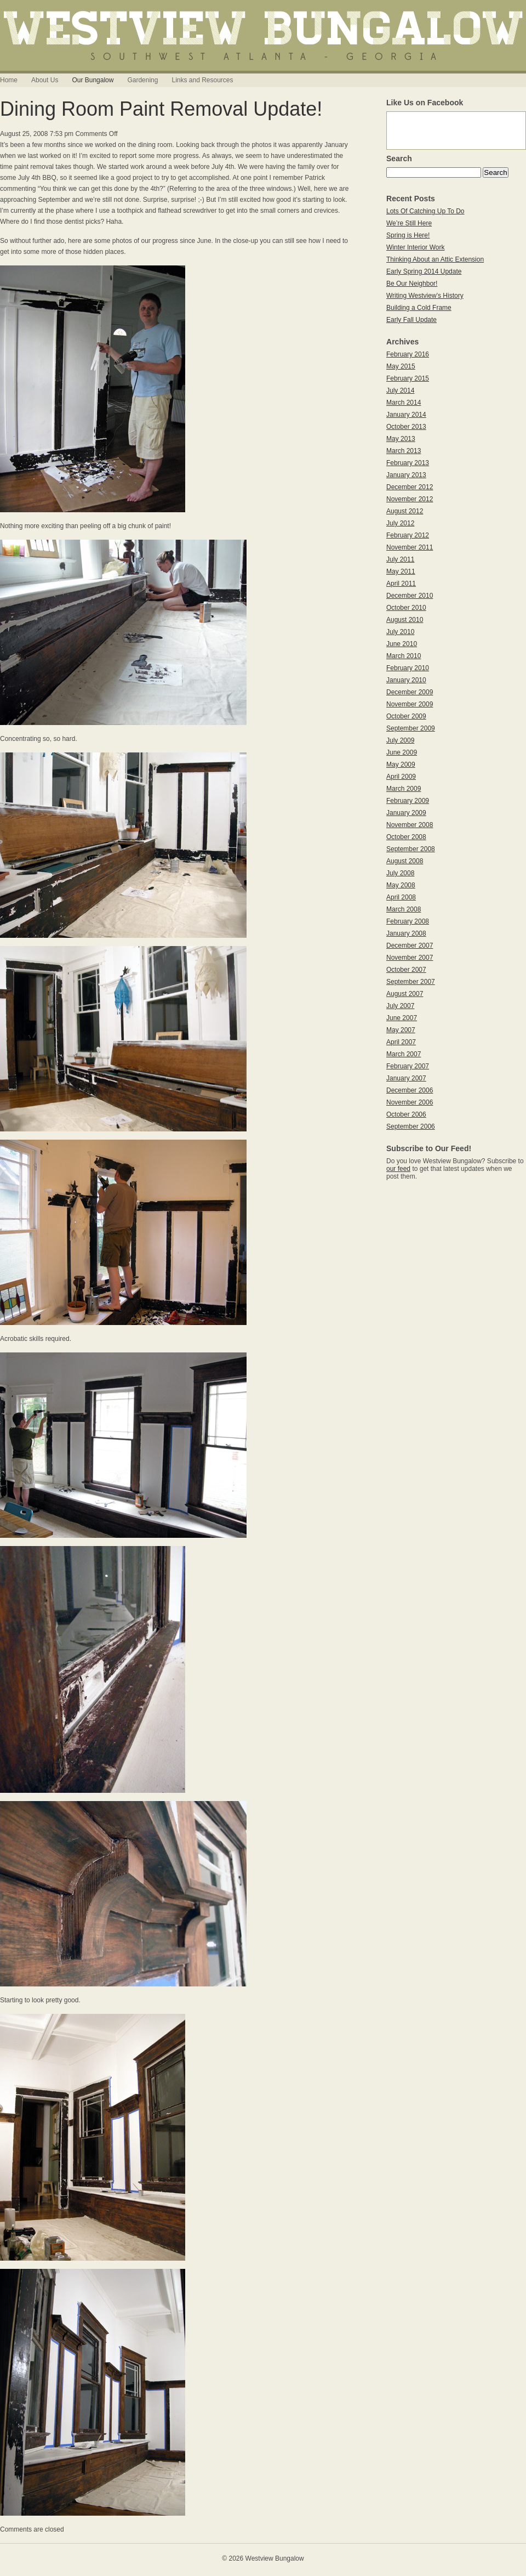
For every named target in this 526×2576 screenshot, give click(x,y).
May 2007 (400, 1030)
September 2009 (410, 728)
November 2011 (409, 547)
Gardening (142, 80)
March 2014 (403, 402)
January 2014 (406, 414)
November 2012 (409, 499)
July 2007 (400, 1006)
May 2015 (400, 366)
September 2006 (410, 1126)
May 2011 (400, 571)
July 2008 (400, 873)
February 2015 (407, 378)
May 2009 (400, 764)
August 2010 (404, 620)
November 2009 (409, 704)
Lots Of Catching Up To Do (425, 211)
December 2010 (409, 595)
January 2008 (406, 933)
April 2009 (401, 776)
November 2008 (409, 825)
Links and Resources (202, 80)
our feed (398, 1169)
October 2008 (406, 837)
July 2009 (400, 740)
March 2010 (403, 656)
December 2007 (409, 945)
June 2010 (401, 644)
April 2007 (401, 1042)
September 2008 (410, 849)
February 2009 (407, 801)
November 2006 (409, 1102)
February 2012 (407, 535)
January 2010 (406, 680)
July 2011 (400, 559)
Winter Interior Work (415, 247)
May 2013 (400, 439)
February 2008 (407, 921)
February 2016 (407, 354)
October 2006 (406, 1114)
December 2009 (409, 692)
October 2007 (406, 969)
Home (9, 80)
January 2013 (406, 475)
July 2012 (400, 523)
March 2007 (403, 1054)
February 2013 (407, 463)
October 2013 (406, 427)
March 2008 (403, 909)
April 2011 (401, 583)
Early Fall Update (411, 320)
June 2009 (401, 752)
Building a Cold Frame (418, 308)
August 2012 (404, 511)
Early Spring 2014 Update (423, 271)
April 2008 (401, 897)
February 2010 (407, 668)
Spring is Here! (408, 235)
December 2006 (409, 1090)
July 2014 (400, 390)
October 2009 (406, 716)
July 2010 (400, 632)
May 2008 (400, 885)
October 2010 (406, 608)
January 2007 (406, 1078)
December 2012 (409, 487)
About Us (44, 80)
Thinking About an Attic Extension (435, 259)
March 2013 (403, 451)
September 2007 (410, 982)
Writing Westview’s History (425, 295)
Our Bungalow (92, 80)
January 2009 (406, 813)
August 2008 (404, 861)
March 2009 (403, 788)
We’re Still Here (409, 223)
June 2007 (401, 1018)
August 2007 (404, 994)
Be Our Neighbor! (411, 283)
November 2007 (409, 957)
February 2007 (407, 1066)
